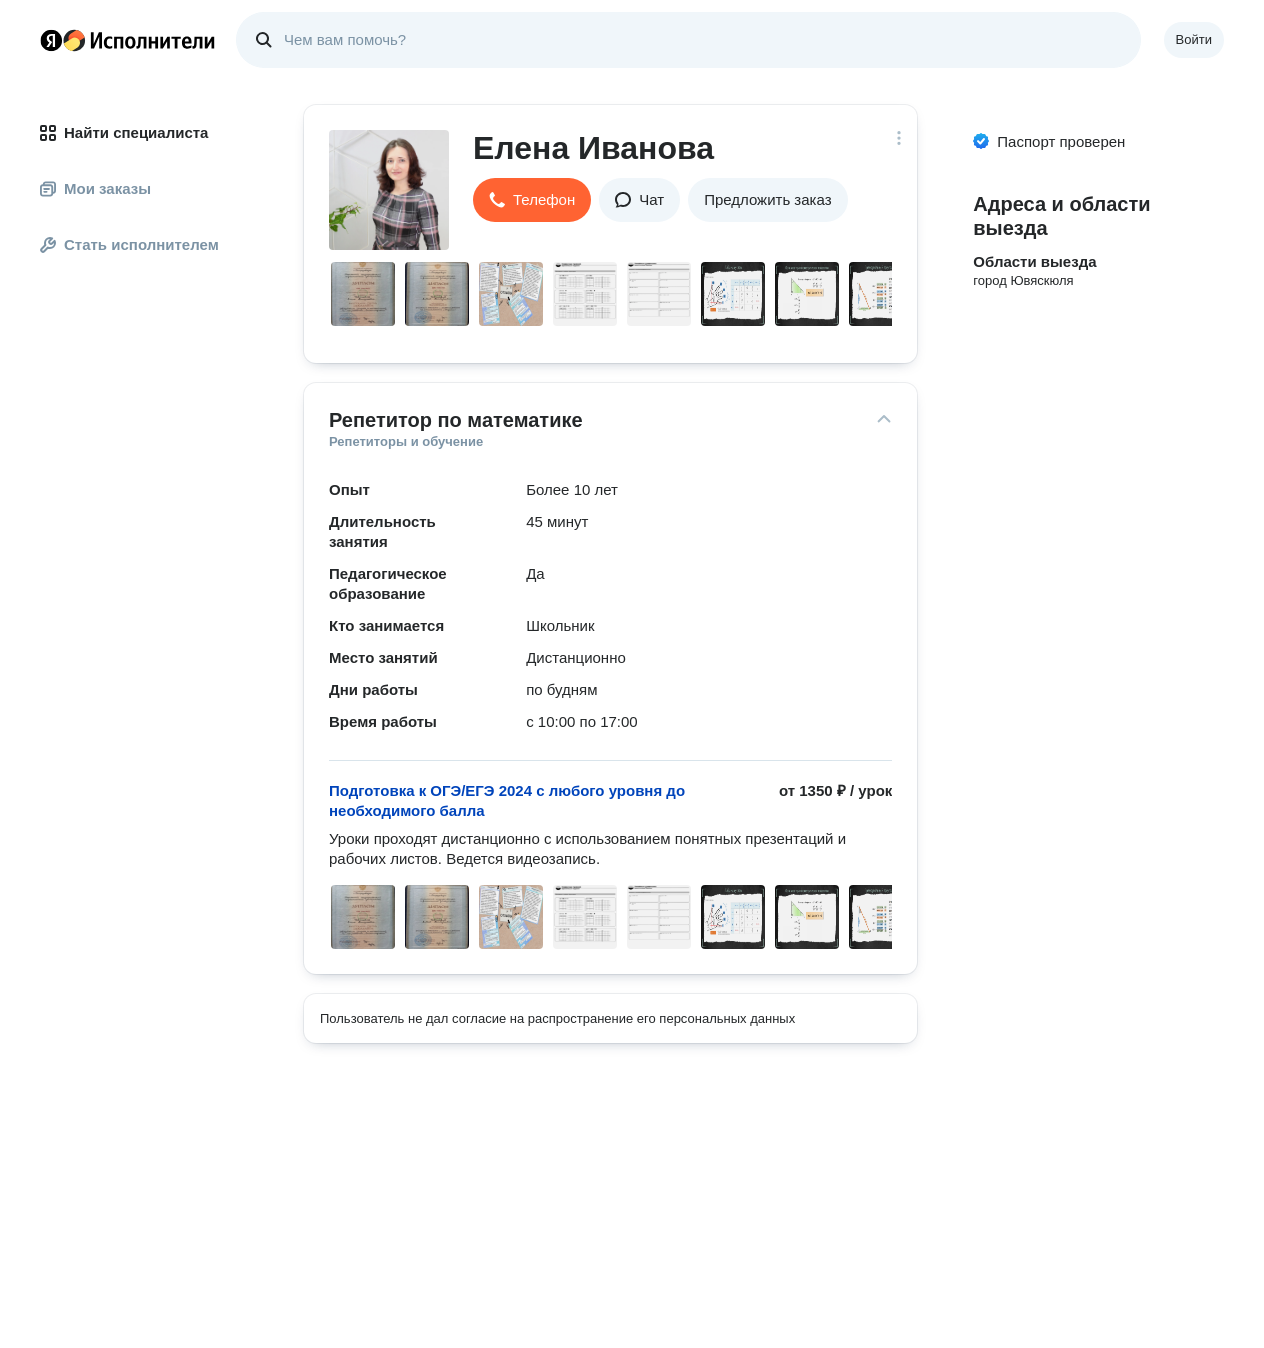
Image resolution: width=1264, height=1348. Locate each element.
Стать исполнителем (129, 244)
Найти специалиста (124, 132)
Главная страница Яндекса (51, 40)
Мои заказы (95, 188)
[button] (532, 200)
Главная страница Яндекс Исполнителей (128, 40)
